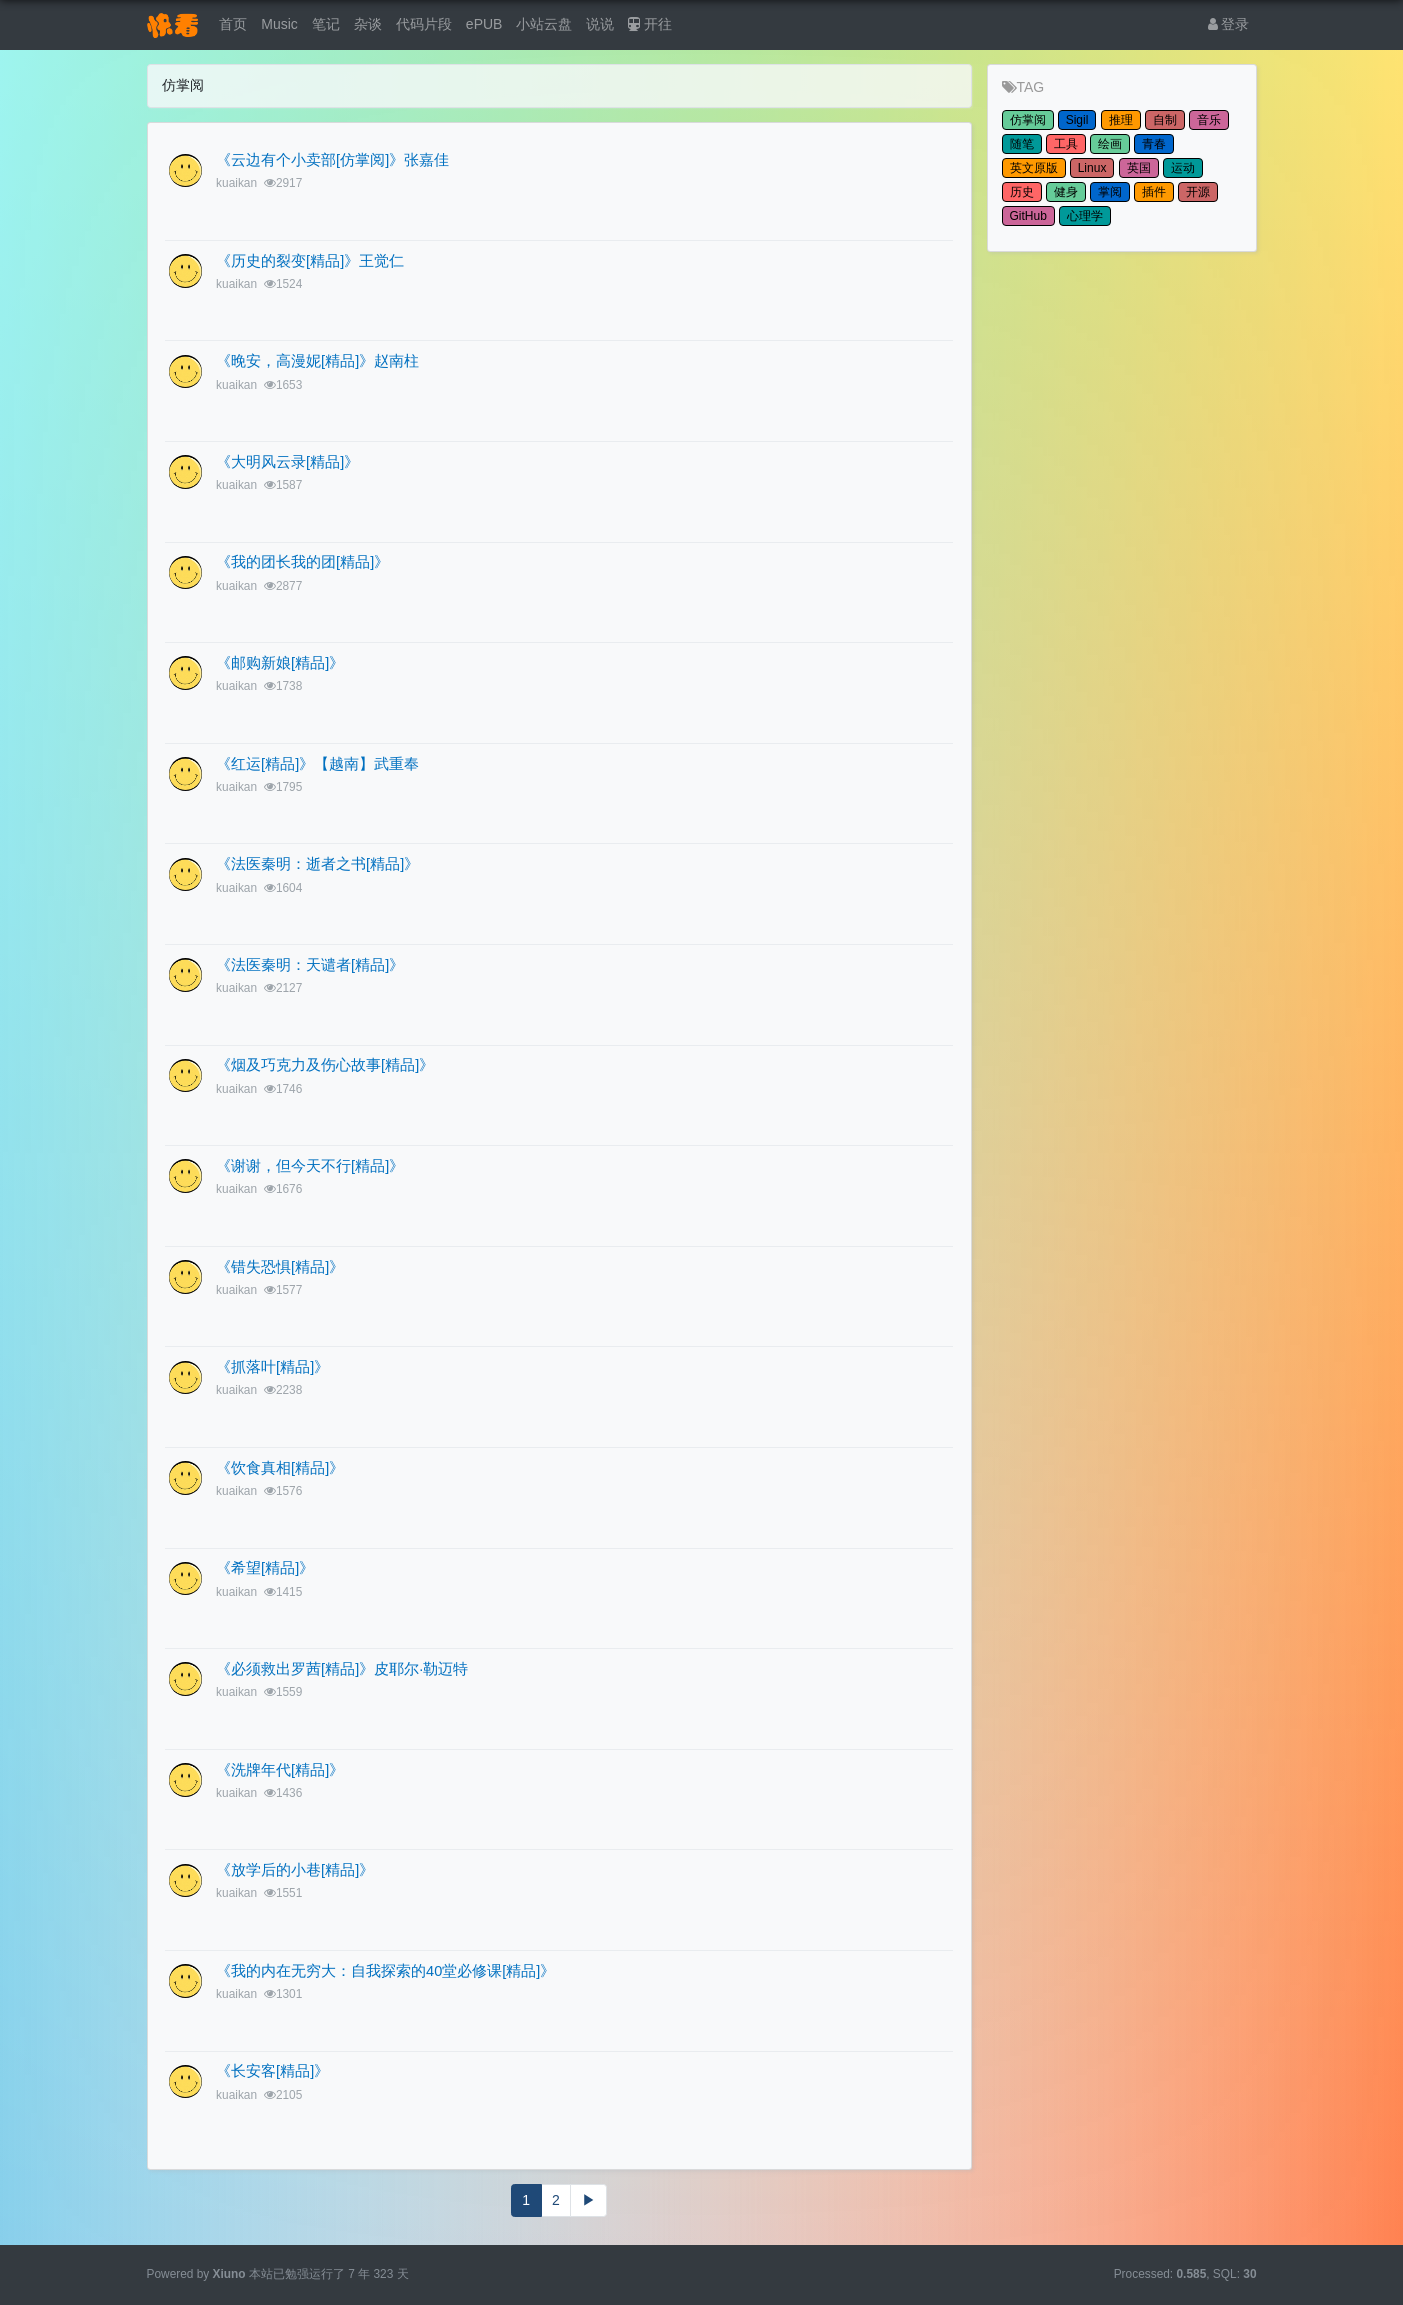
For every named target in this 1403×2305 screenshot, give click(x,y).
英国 (1139, 168)
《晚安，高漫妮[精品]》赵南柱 (317, 361)
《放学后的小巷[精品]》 (295, 1870)
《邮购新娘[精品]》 (280, 663)
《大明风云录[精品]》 (287, 462)
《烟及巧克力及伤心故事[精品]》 (325, 1065)
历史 (1022, 192)
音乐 (1209, 120)
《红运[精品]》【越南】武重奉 (317, 764)
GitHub (1028, 216)
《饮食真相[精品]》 (280, 1468)
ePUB (484, 24)
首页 (233, 24)
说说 (600, 24)
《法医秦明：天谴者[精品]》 (310, 965)
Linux (1092, 168)
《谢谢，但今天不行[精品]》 (310, 1166)
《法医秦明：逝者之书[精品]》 (317, 864)
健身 (1066, 192)
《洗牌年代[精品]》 (280, 1770)
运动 (1183, 168)
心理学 (1085, 216)
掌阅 (1110, 192)
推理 (1121, 120)
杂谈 (368, 24)
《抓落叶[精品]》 (272, 1367)
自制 (1165, 120)
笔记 (326, 24)
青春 (1154, 144)
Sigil (1077, 120)
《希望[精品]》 (265, 1568)
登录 (1229, 24)
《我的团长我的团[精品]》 (302, 562)
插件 (1154, 192)
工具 (1066, 144)
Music (279, 24)
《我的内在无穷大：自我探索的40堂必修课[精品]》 (385, 1971)
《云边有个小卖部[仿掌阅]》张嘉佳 (332, 160)
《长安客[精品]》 (272, 2071)
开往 (650, 24)
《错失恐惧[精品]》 (280, 1267)
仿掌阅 (1028, 120)
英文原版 (1034, 168)
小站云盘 (544, 24)
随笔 (1022, 144)
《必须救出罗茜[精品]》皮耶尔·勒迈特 (342, 1669)
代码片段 (424, 24)
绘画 (1110, 144)
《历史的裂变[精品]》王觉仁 (310, 261)
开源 (1198, 192)
